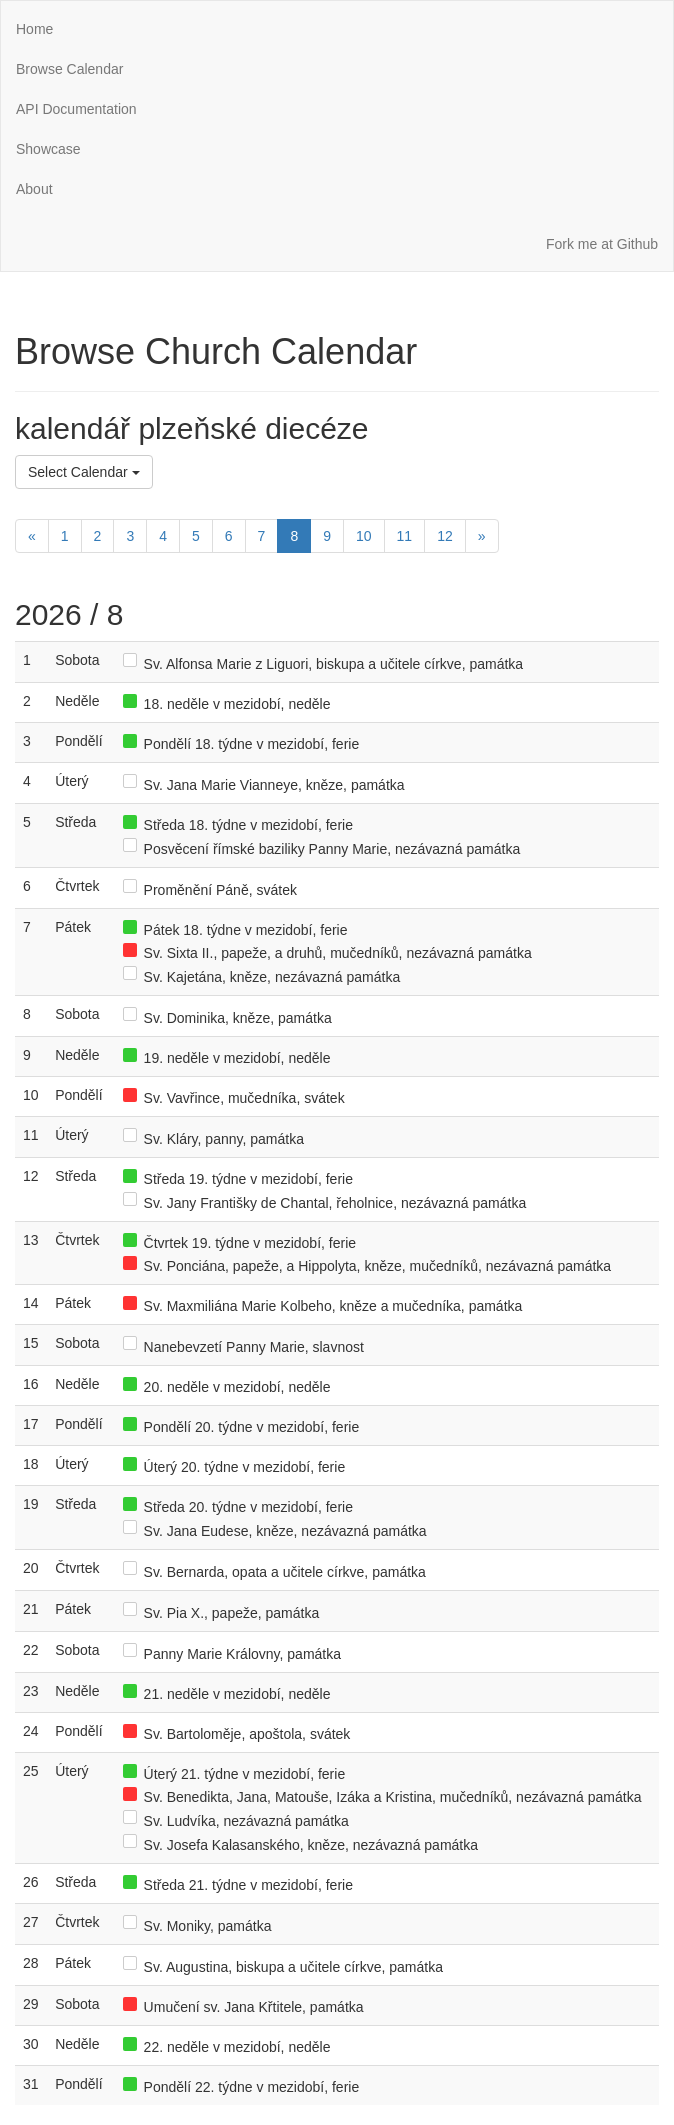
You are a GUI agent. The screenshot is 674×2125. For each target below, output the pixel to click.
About (34, 189)
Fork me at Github (602, 244)
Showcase (48, 149)
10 (364, 536)
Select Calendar (84, 472)
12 (445, 536)
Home (34, 29)
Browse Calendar (69, 69)
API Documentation (76, 109)
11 (405, 536)
